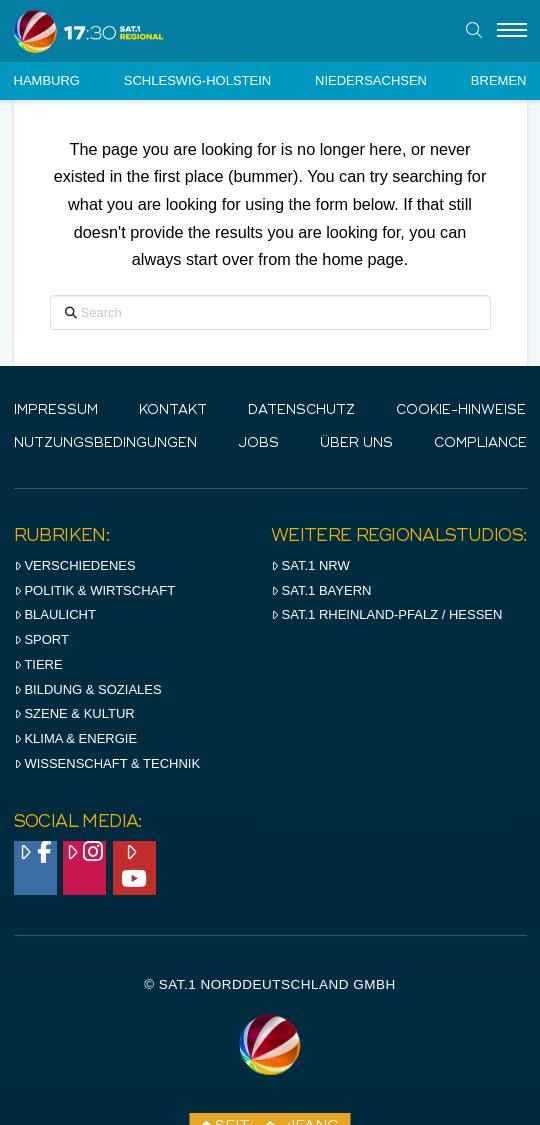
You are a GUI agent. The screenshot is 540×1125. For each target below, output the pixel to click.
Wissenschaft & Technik (107, 763)
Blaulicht (55, 614)
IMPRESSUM (56, 410)
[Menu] (512, 31)
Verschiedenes (75, 565)
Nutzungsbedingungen (105, 443)
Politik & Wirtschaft (95, 590)
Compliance (480, 443)
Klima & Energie (76, 738)
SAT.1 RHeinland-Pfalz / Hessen (387, 614)
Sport (41, 639)
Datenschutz (301, 410)
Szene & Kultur (74, 713)
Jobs (258, 443)
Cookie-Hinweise (461, 410)
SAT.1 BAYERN (321, 590)
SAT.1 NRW (310, 565)
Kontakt (173, 410)
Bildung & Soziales (88, 689)
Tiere (38, 664)
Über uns (356, 443)
